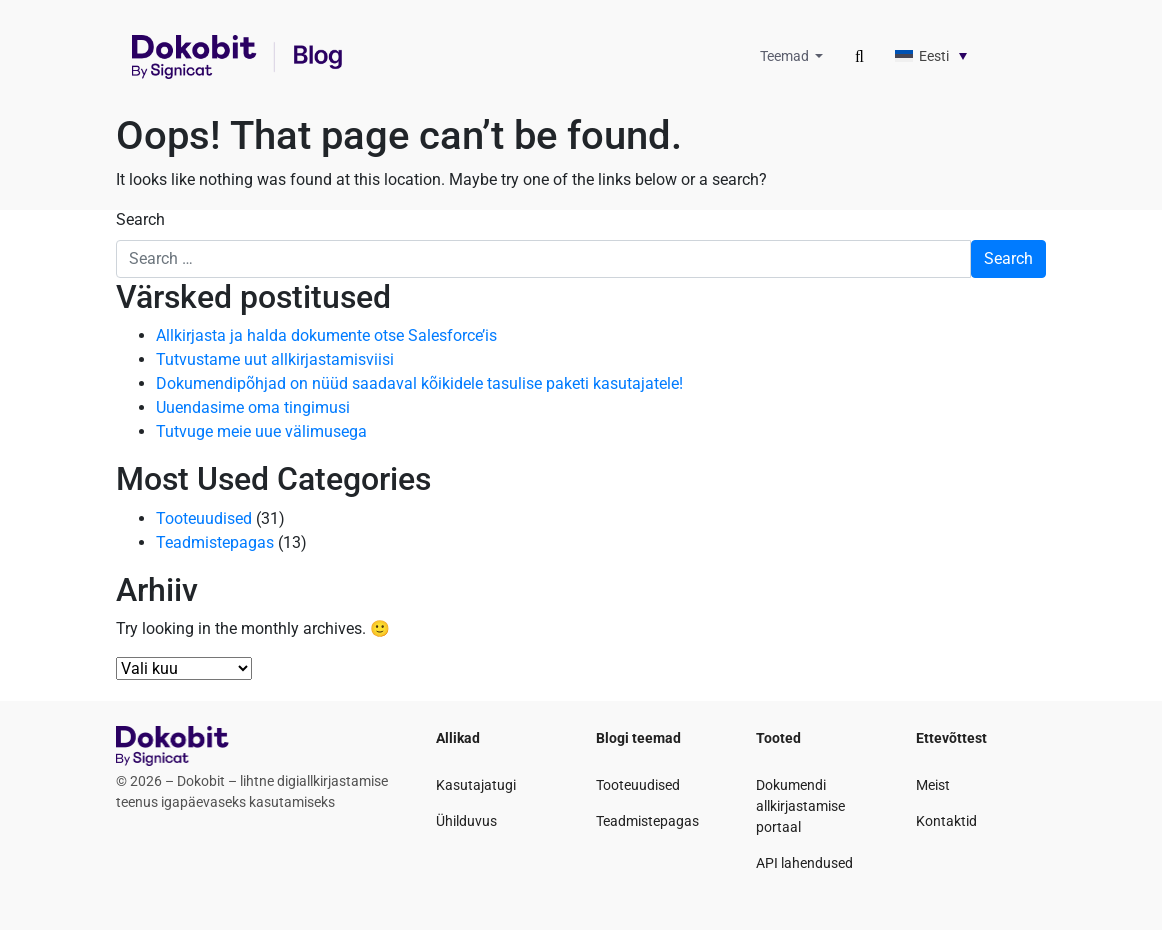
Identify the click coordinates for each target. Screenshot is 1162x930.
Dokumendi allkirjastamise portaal (800, 806)
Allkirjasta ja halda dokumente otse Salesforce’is (326, 335)
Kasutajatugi (476, 785)
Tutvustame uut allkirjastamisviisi (275, 359)
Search (140, 219)
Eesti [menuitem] (934, 56)
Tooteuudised (204, 518)
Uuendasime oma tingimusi (253, 407)
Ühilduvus (466, 821)
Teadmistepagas (215, 542)
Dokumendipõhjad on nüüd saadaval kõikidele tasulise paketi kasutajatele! (419, 383)
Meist (933, 785)
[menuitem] (955, 55)
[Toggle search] (859, 57)
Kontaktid (946, 821)
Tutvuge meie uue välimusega (261, 431)
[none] (955, 55)
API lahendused (804, 863)
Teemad (786, 56)
